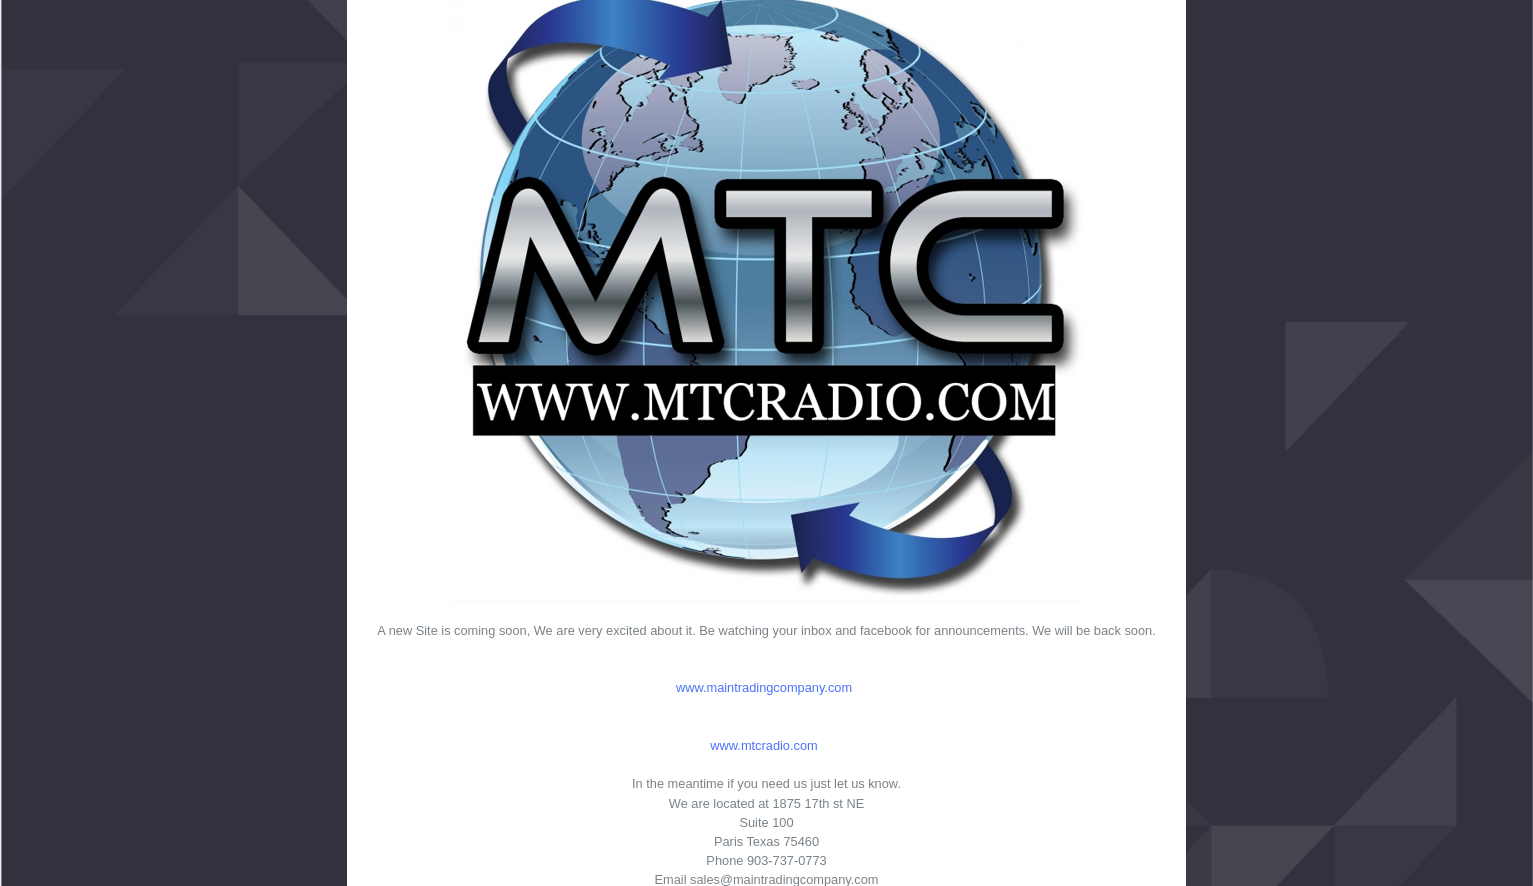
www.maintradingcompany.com (764, 687)
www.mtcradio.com (763, 745)
